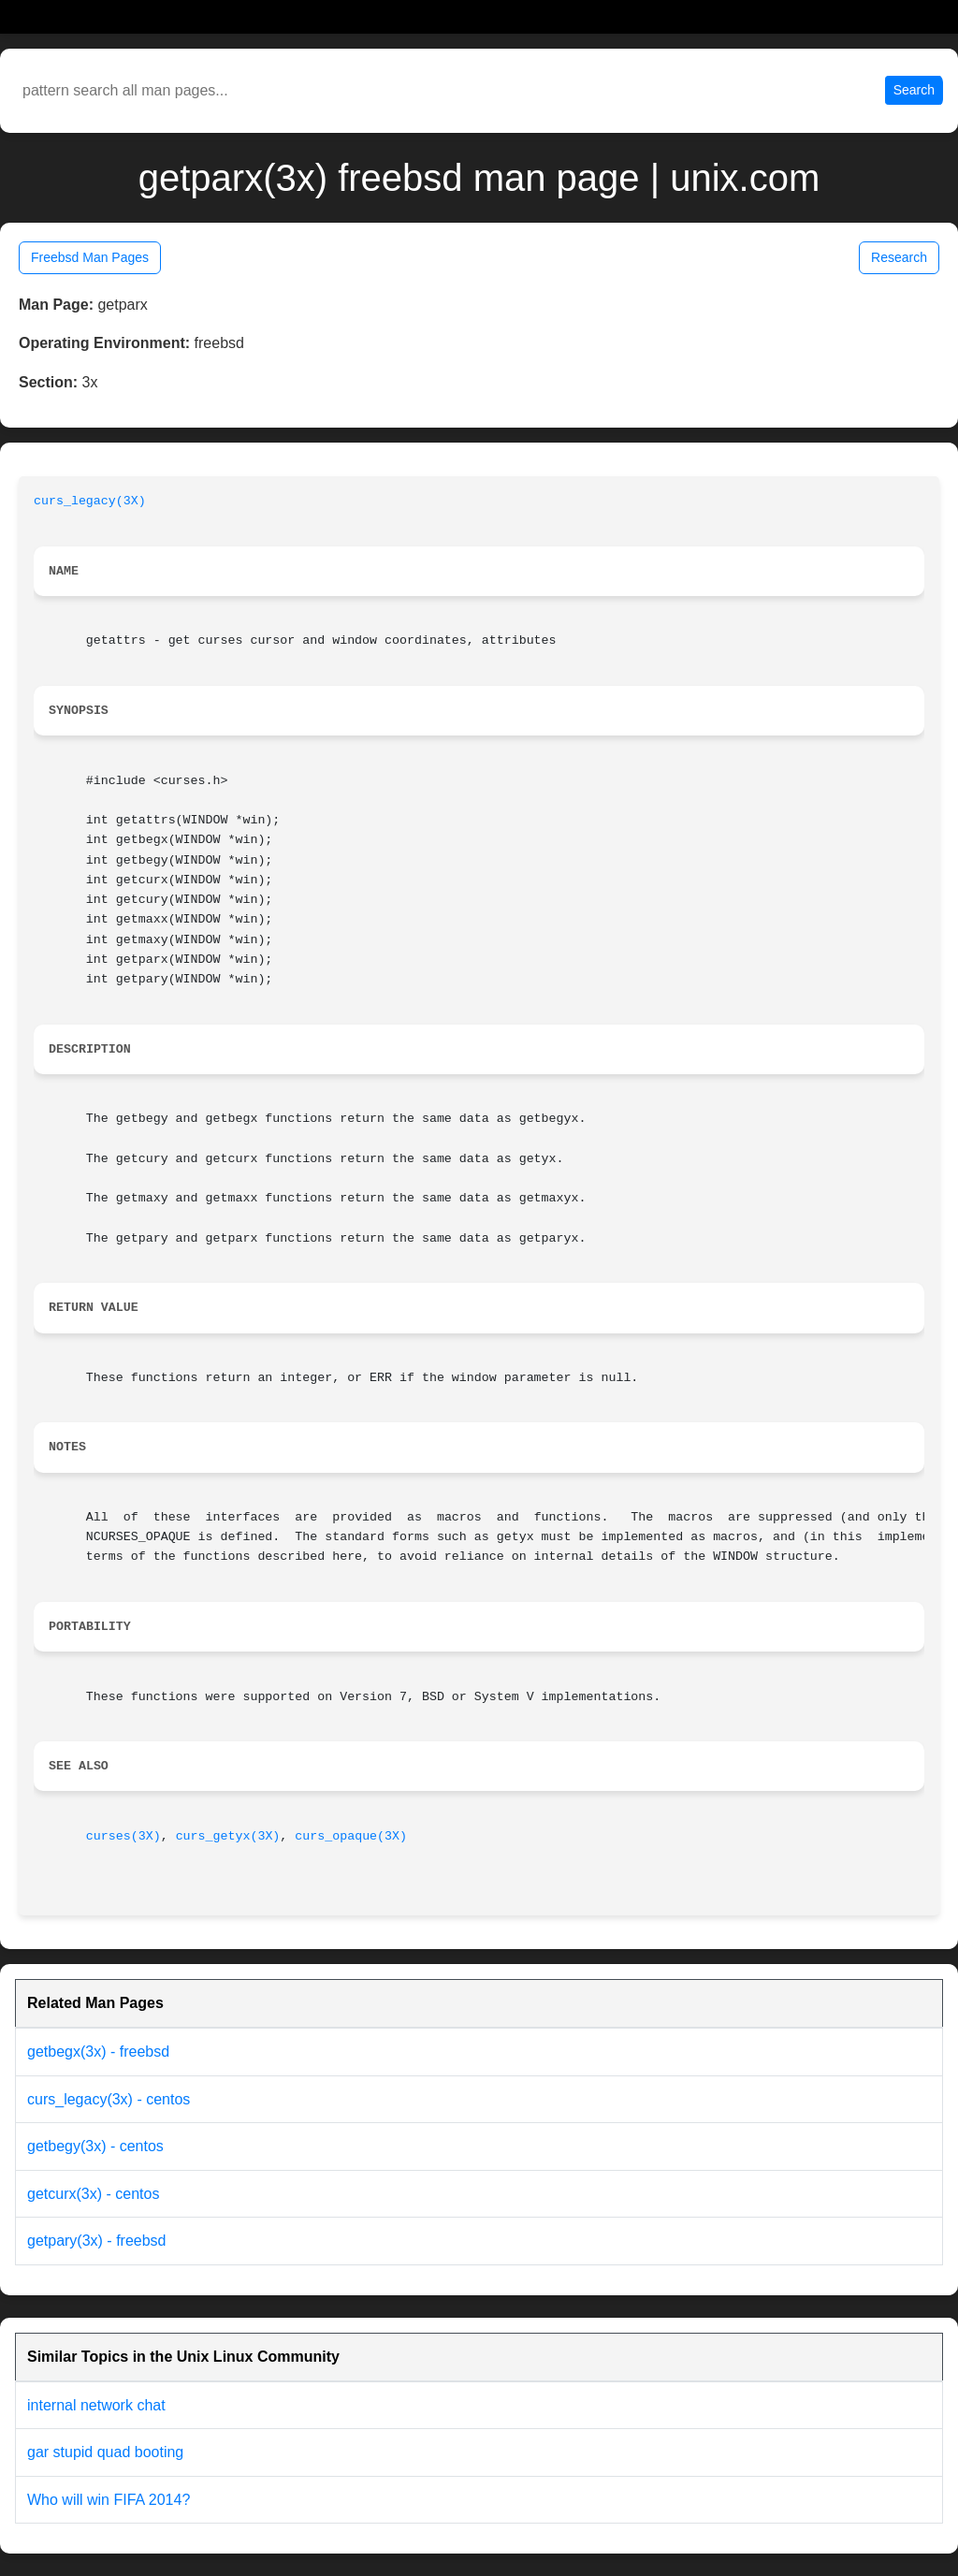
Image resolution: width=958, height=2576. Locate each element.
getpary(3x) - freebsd (97, 2241)
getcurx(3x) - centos (93, 2194)
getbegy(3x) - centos (95, 2146)
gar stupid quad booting (105, 2452)
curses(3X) (123, 1836)
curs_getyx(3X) (228, 1836)
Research (899, 257)
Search (914, 89)
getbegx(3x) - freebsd (98, 2051)
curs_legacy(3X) (90, 501)
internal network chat (96, 2405)
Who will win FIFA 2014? (108, 2500)
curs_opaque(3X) (351, 1836)
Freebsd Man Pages (90, 257)
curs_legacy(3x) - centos (108, 2099)
